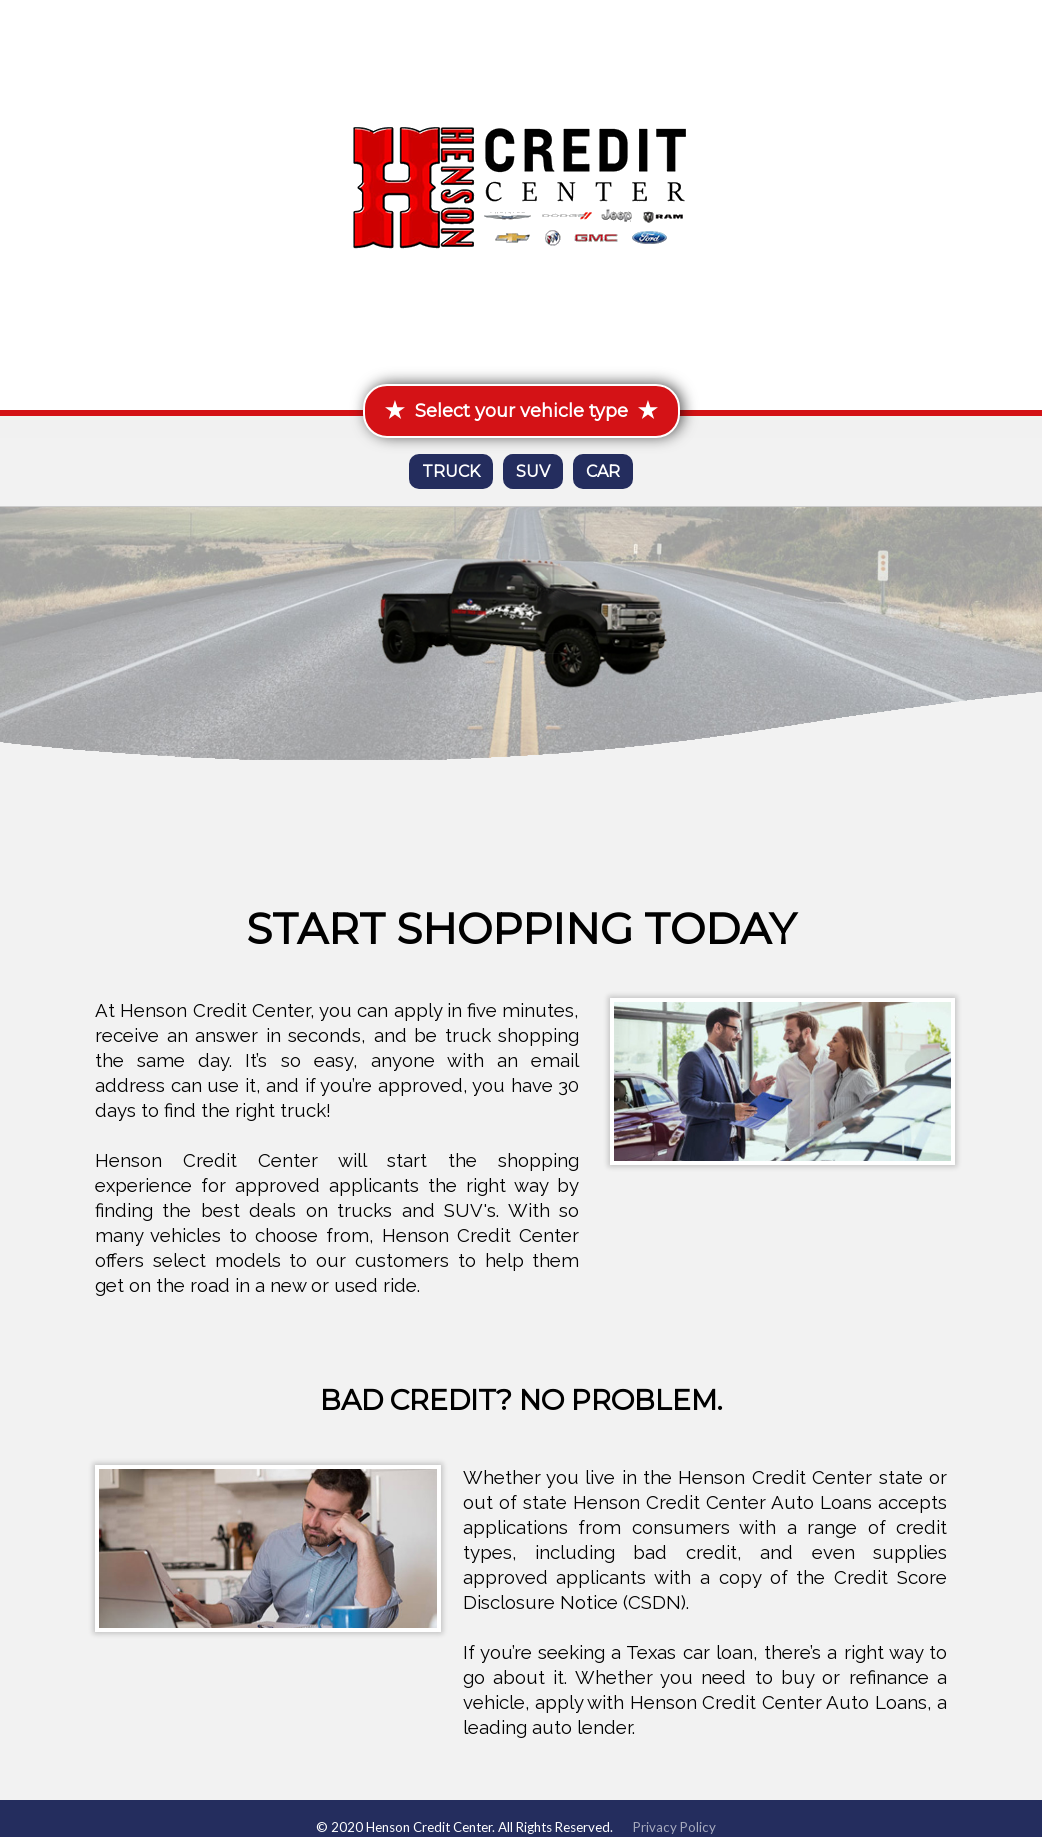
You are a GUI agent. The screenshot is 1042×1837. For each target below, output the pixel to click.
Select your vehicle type (521, 411)
